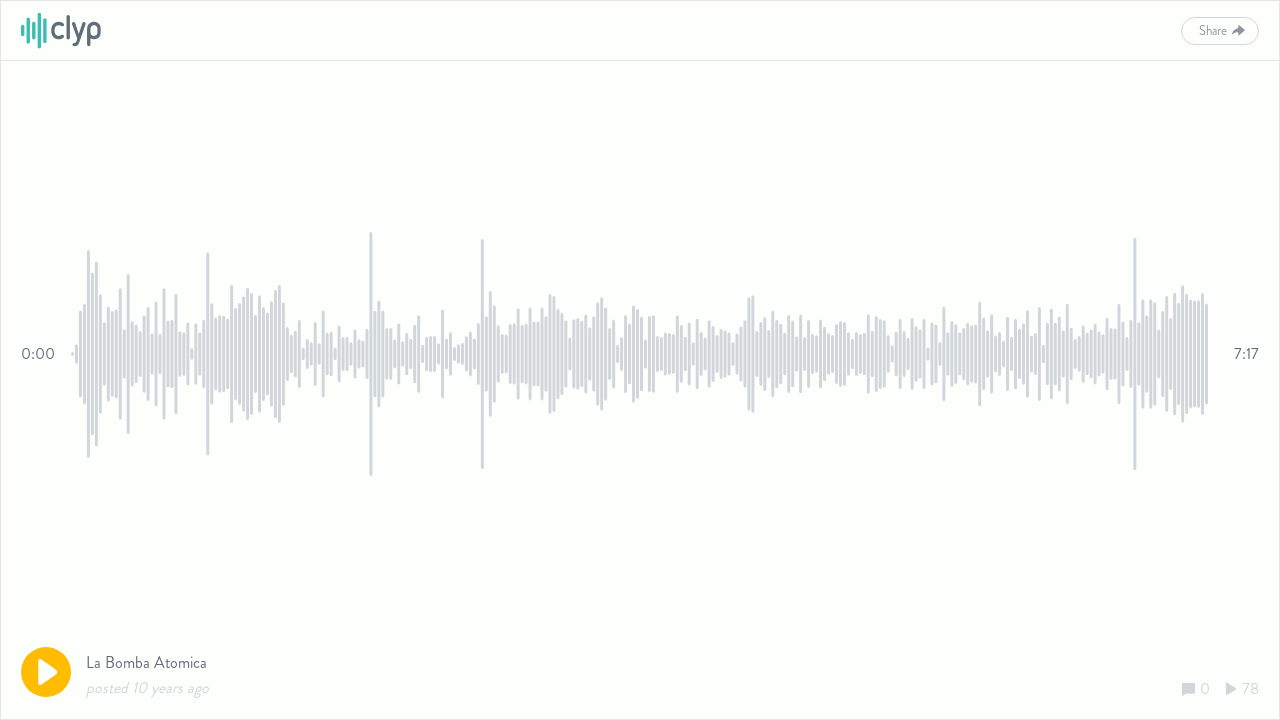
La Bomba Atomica (146, 662)
